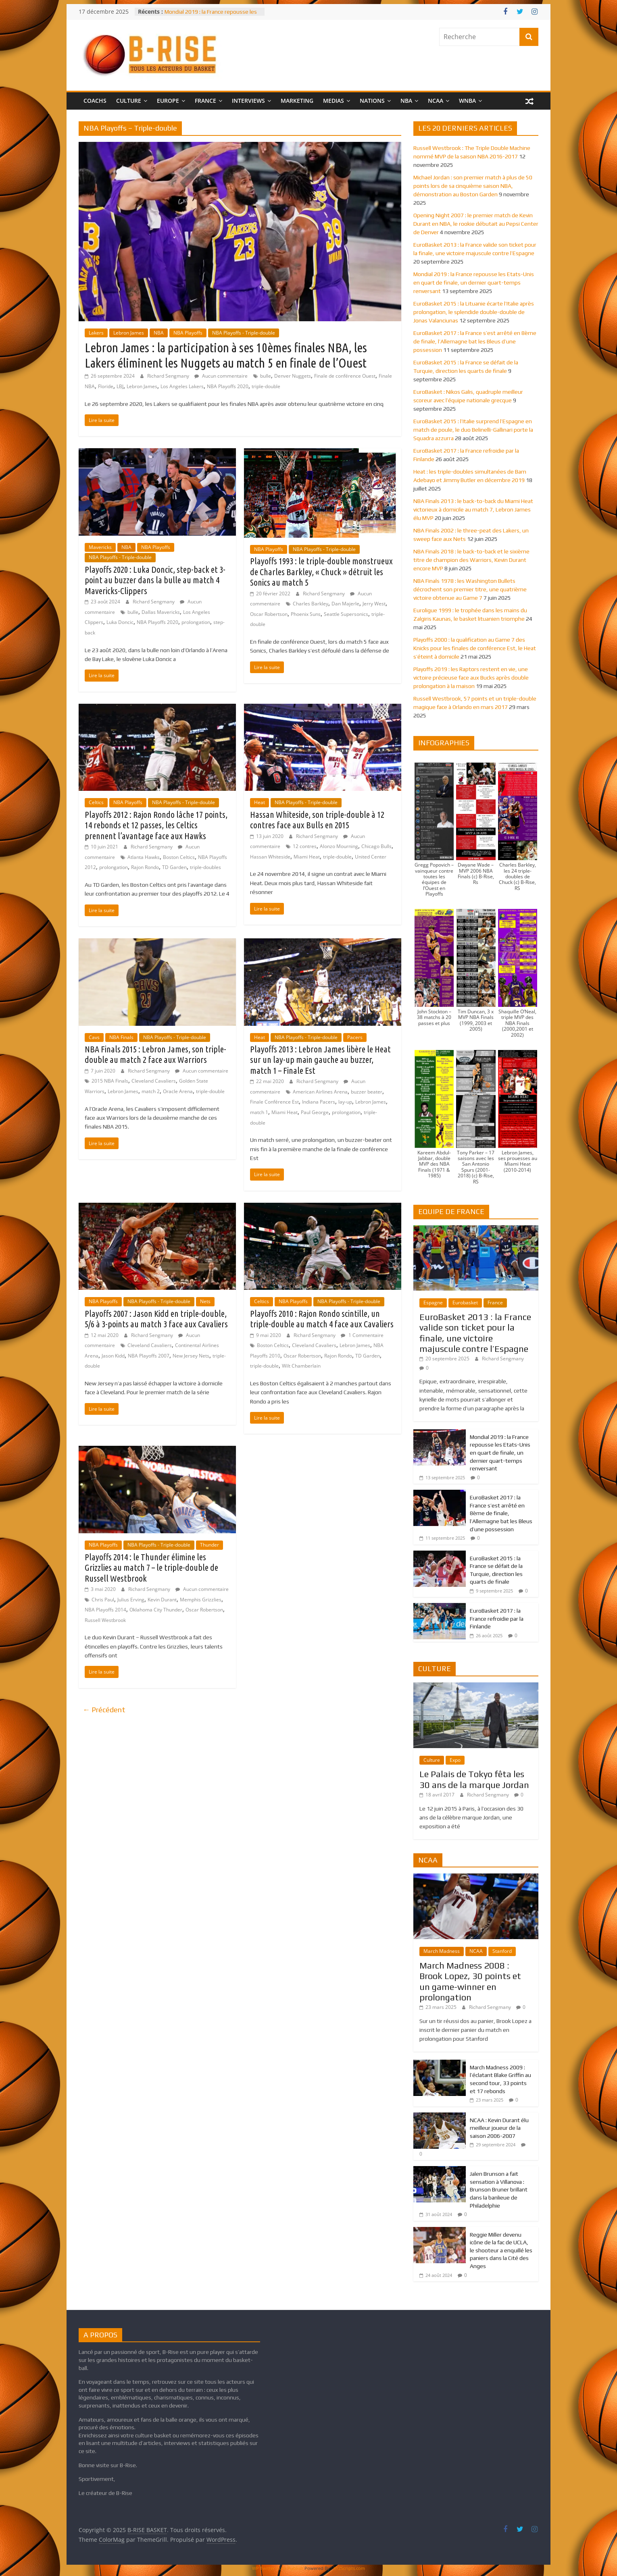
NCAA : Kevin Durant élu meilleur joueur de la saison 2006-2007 (499, 2128)
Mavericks (100, 547)
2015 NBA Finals (110, 1080)
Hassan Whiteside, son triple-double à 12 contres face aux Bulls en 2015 (317, 819)
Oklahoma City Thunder (155, 1609)
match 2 (151, 1091)
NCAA (435, 100)
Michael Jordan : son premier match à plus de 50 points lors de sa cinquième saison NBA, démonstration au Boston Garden (472, 186)
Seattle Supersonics (346, 614)
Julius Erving (130, 1599)
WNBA (467, 100)
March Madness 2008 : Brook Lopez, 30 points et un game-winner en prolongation (470, 1981)
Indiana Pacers (318, 1101)
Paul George (315, 1112)
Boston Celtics (179, 857)
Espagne (433, 1302)
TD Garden (174, 867)
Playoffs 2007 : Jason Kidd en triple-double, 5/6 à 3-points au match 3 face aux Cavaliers (156, 1318)
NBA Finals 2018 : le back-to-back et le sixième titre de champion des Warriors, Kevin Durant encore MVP (471, 560)
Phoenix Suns (306, 614)
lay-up (345, 1101)
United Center (370, 856)
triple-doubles (205, 867)
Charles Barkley (310, 603)
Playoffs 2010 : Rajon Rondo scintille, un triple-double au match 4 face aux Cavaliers (322, 1318)
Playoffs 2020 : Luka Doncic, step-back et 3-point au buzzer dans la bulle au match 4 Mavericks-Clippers (155, 580)
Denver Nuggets (292, 375)
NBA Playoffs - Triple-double (243, 332)
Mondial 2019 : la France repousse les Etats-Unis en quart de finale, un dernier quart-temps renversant (473, 282)
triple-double (266, 386)
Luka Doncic (119, 622)
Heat (259, 802)
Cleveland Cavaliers (153, 1080)
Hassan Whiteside (270, 856)
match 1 (259, 1112)
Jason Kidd (113, 1355)
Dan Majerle (345, 603)
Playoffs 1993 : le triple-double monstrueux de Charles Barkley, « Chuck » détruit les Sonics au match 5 (321, 571)
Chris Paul (103, 1599)
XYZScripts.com (349, 2568)
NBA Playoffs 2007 (148, 1355)
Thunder (209, 1544)
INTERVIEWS (248, 100)
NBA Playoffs (187, 332)
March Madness (441, 1951)
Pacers (355, 1037)
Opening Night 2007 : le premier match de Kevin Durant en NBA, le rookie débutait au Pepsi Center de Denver (475, 223)
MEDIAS (333, 100)
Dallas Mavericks (161, 612)
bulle (265, 375)
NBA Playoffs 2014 (105, 1609)
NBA (406, 100)
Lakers (96, 332)
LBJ (120, 386)
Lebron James (128, 332)
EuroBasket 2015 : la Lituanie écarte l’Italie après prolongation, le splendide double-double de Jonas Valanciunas (473, 312)
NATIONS (372, 100)
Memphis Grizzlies (200, 1599)
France (495, 1302)
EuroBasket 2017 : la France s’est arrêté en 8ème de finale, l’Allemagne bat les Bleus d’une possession (474, 341)
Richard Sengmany (168, 375)
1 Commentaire (362, 1335)
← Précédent (104, 1709)
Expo (455, 1760)
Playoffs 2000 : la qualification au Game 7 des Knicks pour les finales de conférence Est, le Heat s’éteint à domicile (474, 648)
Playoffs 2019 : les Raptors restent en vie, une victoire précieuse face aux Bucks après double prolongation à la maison (471, 677)
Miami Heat (307, 856)
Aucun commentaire (221, 375)
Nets (205, 1301)
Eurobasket (465, 1302)
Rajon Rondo (145, 867)
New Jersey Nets (191, 1355)
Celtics (96, 802)
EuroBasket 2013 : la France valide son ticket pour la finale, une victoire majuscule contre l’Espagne (475, 1333)
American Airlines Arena (320, 1091)
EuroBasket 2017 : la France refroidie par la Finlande (496, 1618)
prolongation (195, 622)
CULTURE (128, 100)
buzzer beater (366, 1091)
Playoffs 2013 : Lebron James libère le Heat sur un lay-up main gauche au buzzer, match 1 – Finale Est (320, 1059)
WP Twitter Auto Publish (277, 2568)
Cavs (94, 1037)
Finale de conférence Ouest (344, 375)
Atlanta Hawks (143, 857)
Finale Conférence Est (274, 1101)
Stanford (502, 1951)
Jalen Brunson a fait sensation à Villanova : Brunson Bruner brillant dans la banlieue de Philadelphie (498, 2189)
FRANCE (205, 100)
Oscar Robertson (269, 614)
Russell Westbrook (105, 1620)
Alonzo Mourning (339, 846)
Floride (105, 386)
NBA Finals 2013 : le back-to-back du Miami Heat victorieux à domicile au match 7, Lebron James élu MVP (473, 509)
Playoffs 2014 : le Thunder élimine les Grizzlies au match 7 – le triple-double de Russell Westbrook (151, 1567)
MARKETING (297, 100)
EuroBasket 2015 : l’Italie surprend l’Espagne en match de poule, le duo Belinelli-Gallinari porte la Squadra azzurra (473, 429)
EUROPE (168, 100)
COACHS (94, 100)
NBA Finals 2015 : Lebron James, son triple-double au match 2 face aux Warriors (155, 1054)
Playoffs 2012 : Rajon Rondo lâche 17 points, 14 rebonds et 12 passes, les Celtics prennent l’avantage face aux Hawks (156, 825)
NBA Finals (121, 1037)
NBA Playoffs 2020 (227, 386)
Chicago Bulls (376, 846)
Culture (431, 1760)
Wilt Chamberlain (301, 1365)
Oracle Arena (178, 1091)
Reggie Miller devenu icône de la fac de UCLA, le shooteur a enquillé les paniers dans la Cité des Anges (501, 2250)
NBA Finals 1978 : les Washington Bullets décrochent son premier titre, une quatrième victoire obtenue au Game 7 (470, 589)
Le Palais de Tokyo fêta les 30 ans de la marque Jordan (474, 1779)
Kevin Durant (162, 1599)
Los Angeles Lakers (182, 386)
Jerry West (374, 603)
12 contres (305, 846)
